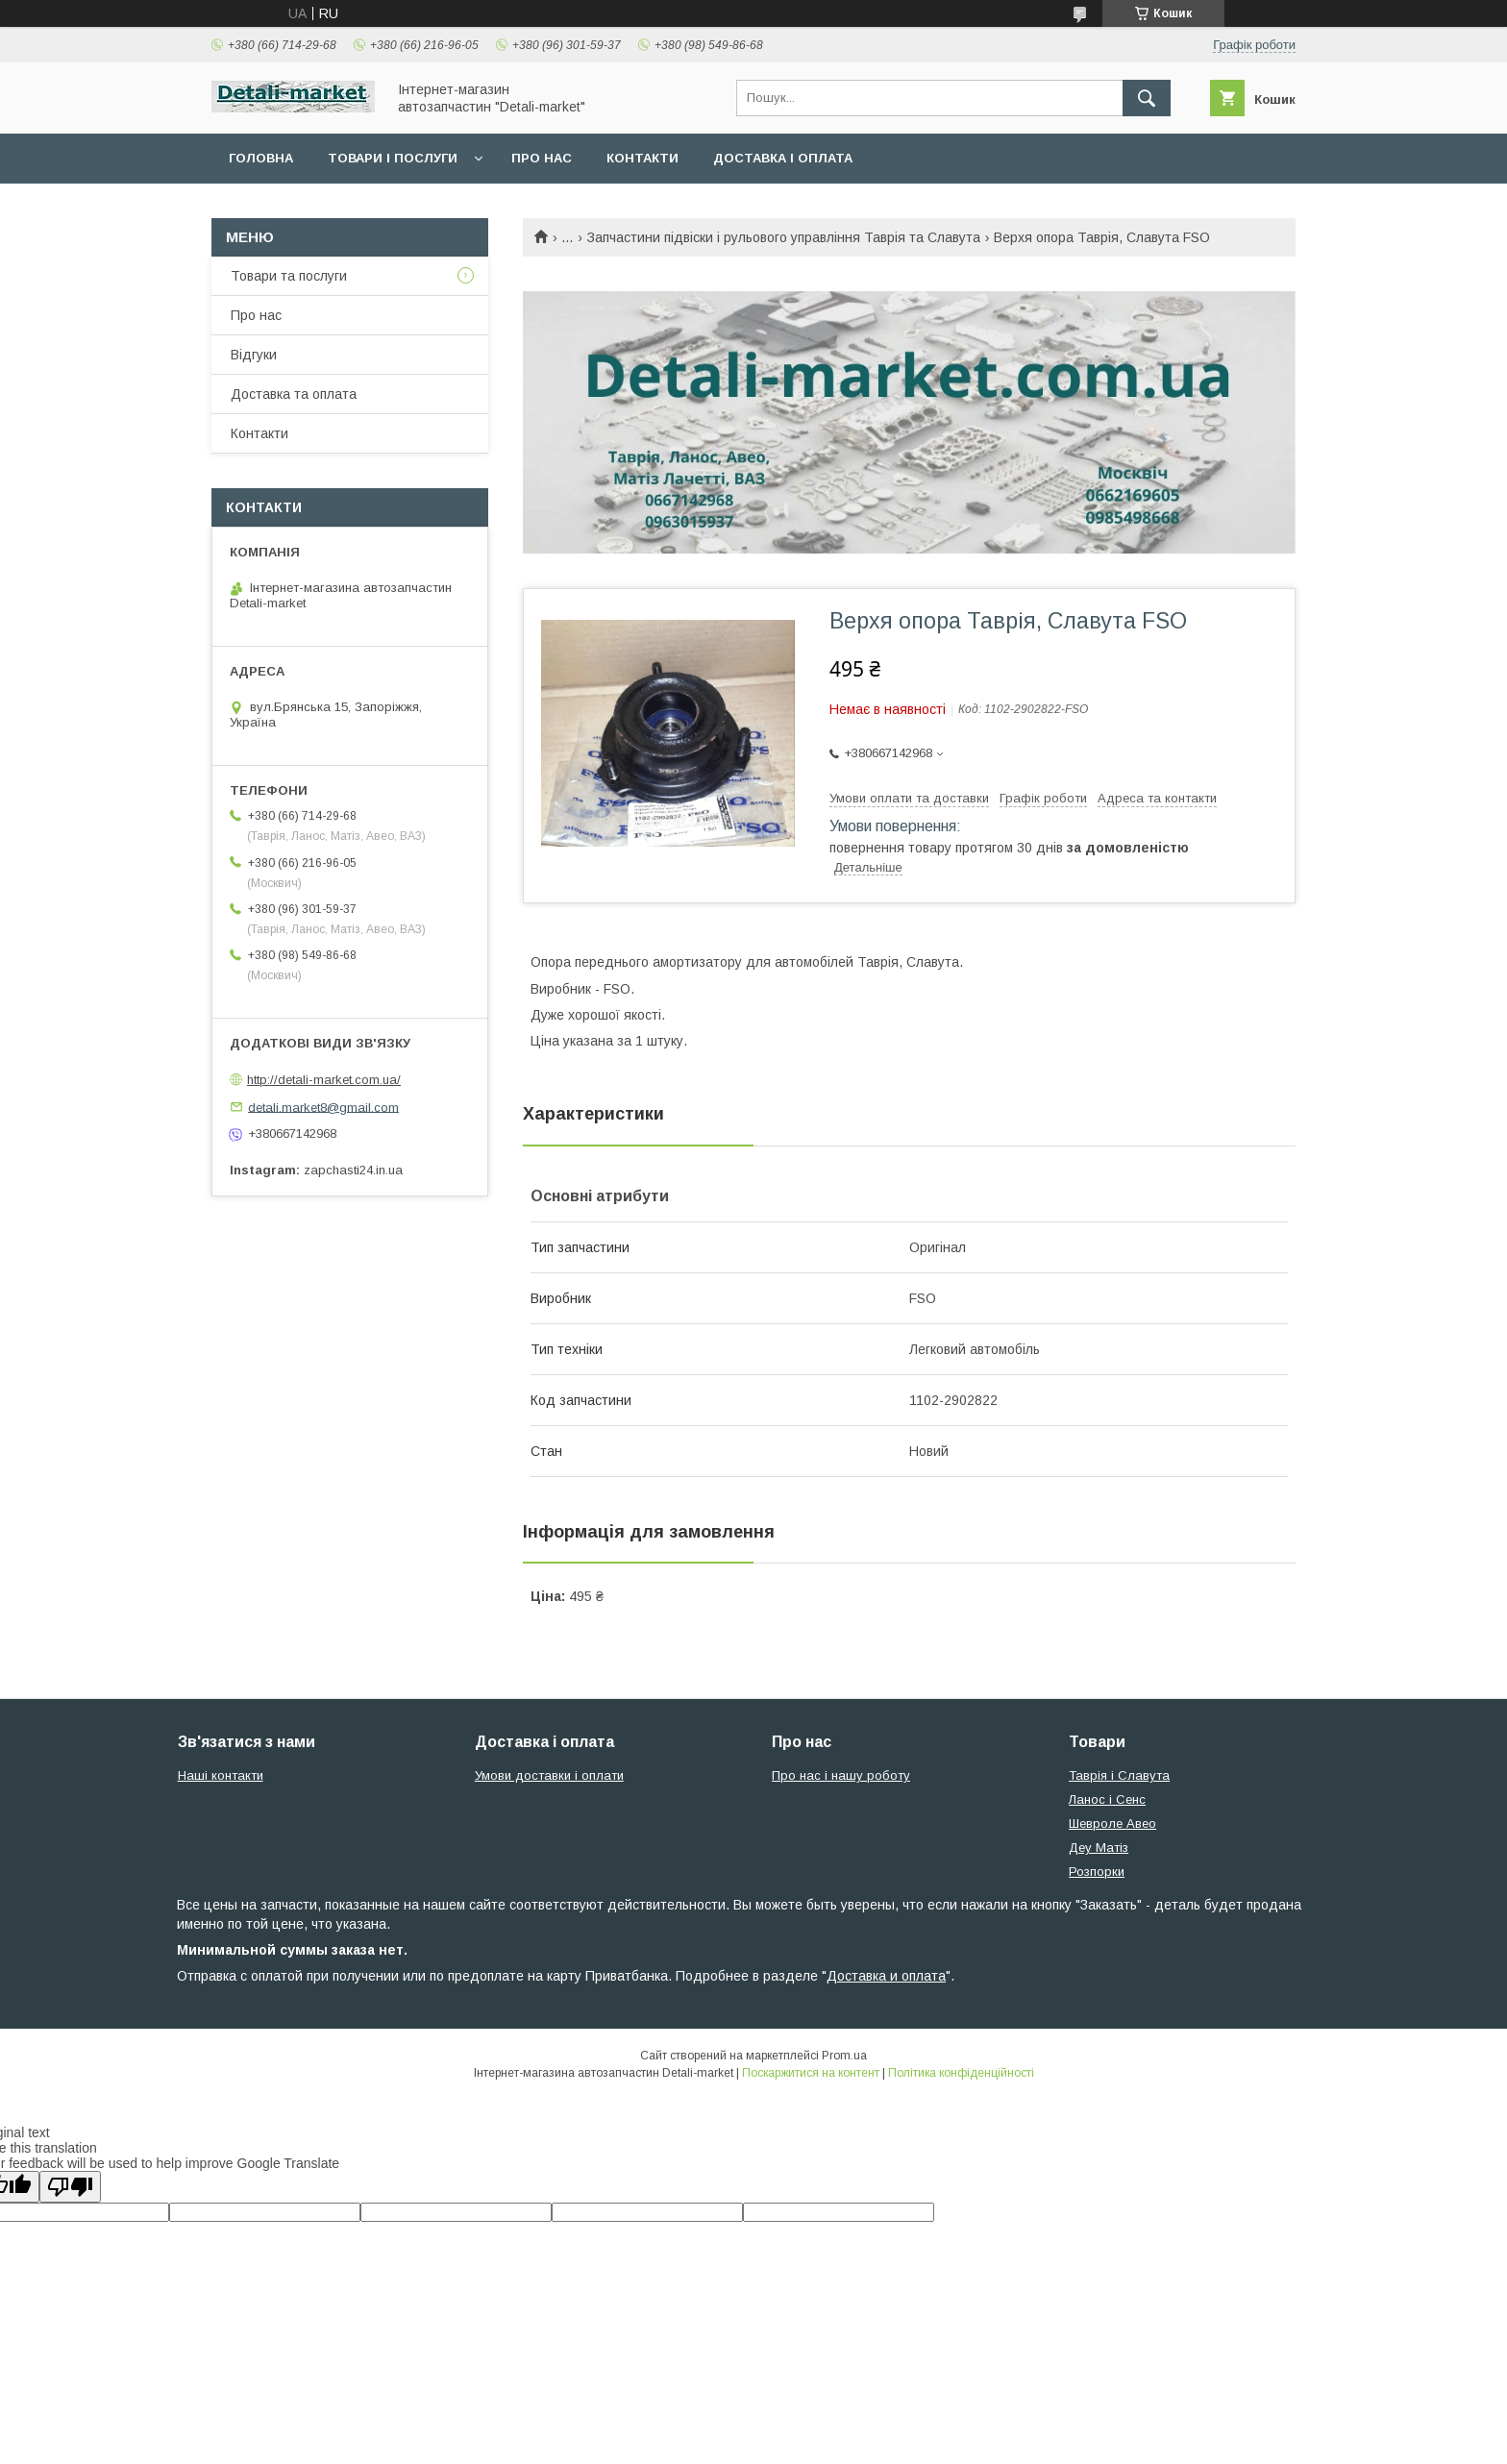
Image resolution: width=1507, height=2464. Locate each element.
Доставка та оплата (294, 394)
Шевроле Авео (1112, 1823)
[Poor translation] (70, 2187)
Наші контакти (220, 1775)
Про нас (541, 158)
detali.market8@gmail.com (323, 1106)
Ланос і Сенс (1107, 1799)
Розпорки (1096, 1871)
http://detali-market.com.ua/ (324, 1079)
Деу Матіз (1098, 1847)
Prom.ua (844, 2055)
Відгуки (254, 354)
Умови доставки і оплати (549, 1775)
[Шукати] (1147, 98)
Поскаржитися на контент (810, 2073)
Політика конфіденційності (961, 2073)
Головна (261, 158)
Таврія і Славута (1119, 1775)
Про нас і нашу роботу (841, 1775)
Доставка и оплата (886, 1976)
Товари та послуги (289, 275)
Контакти (642, 158)
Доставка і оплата (782, 158)
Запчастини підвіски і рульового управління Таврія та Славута (783, 237)
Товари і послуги (392, 158)
